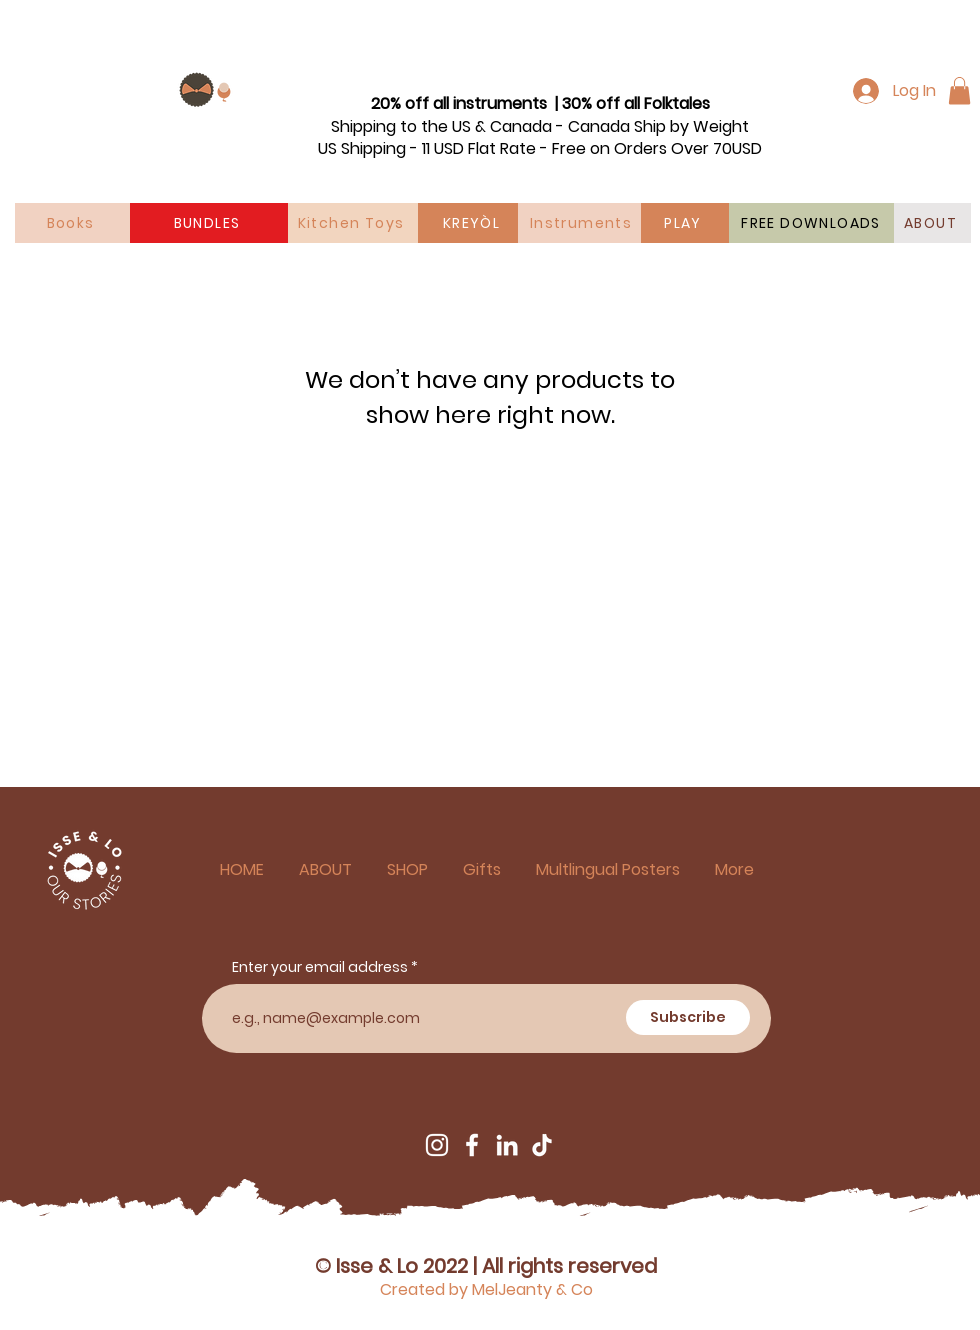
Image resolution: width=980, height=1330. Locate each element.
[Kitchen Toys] (353, 223)
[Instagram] (437, 1145)
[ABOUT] (932, 223)
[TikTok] (542, 1145)
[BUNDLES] (209, 223)
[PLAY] (685, 223)
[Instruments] (583, 223)
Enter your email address (320, 967)
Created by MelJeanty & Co (486, 1289)
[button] (959, 90)
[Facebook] (472, 1145)
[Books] (72, 223)
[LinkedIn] (507, 1145)
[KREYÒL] (473, 223)
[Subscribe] (688, 1017)
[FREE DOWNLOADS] (813, 223)
